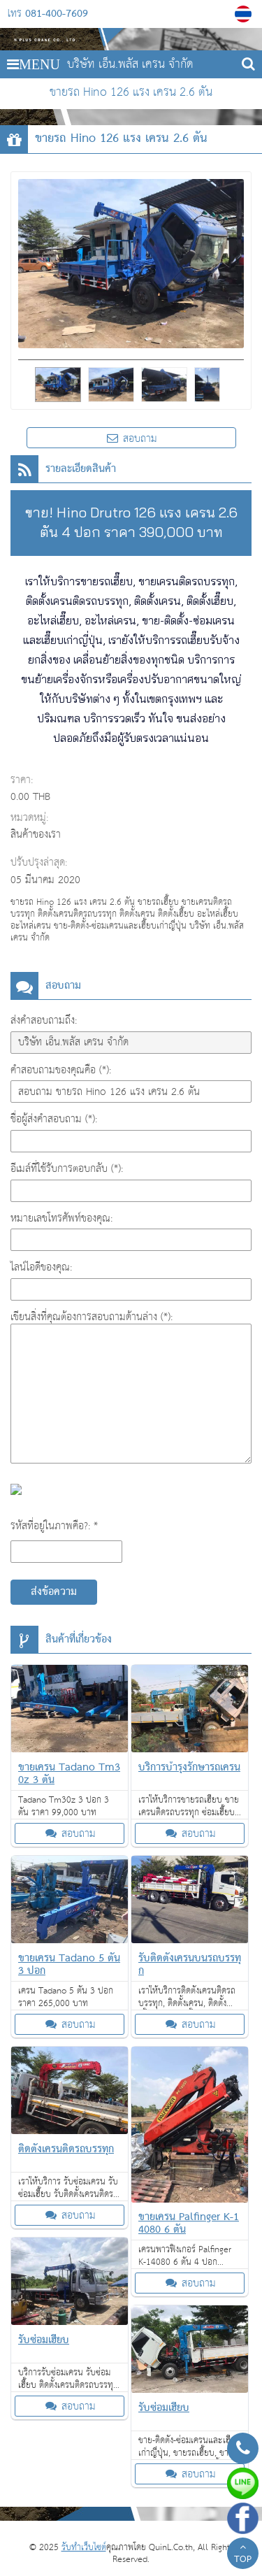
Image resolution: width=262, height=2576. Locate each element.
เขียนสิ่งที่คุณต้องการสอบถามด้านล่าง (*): (91, 1317)
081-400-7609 (56, 14)
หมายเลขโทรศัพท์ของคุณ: (61, 1218)
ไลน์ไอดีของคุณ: (41, 1267)
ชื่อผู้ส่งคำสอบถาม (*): (53, 1119)
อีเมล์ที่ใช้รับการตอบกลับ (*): (66, 1168)
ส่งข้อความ (54, 1592)
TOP (243, 2555)
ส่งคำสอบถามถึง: (43, 1020)
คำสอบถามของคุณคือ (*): (60, 1070)
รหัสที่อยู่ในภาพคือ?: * (54, 1526)
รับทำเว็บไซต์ (83, 2548)
